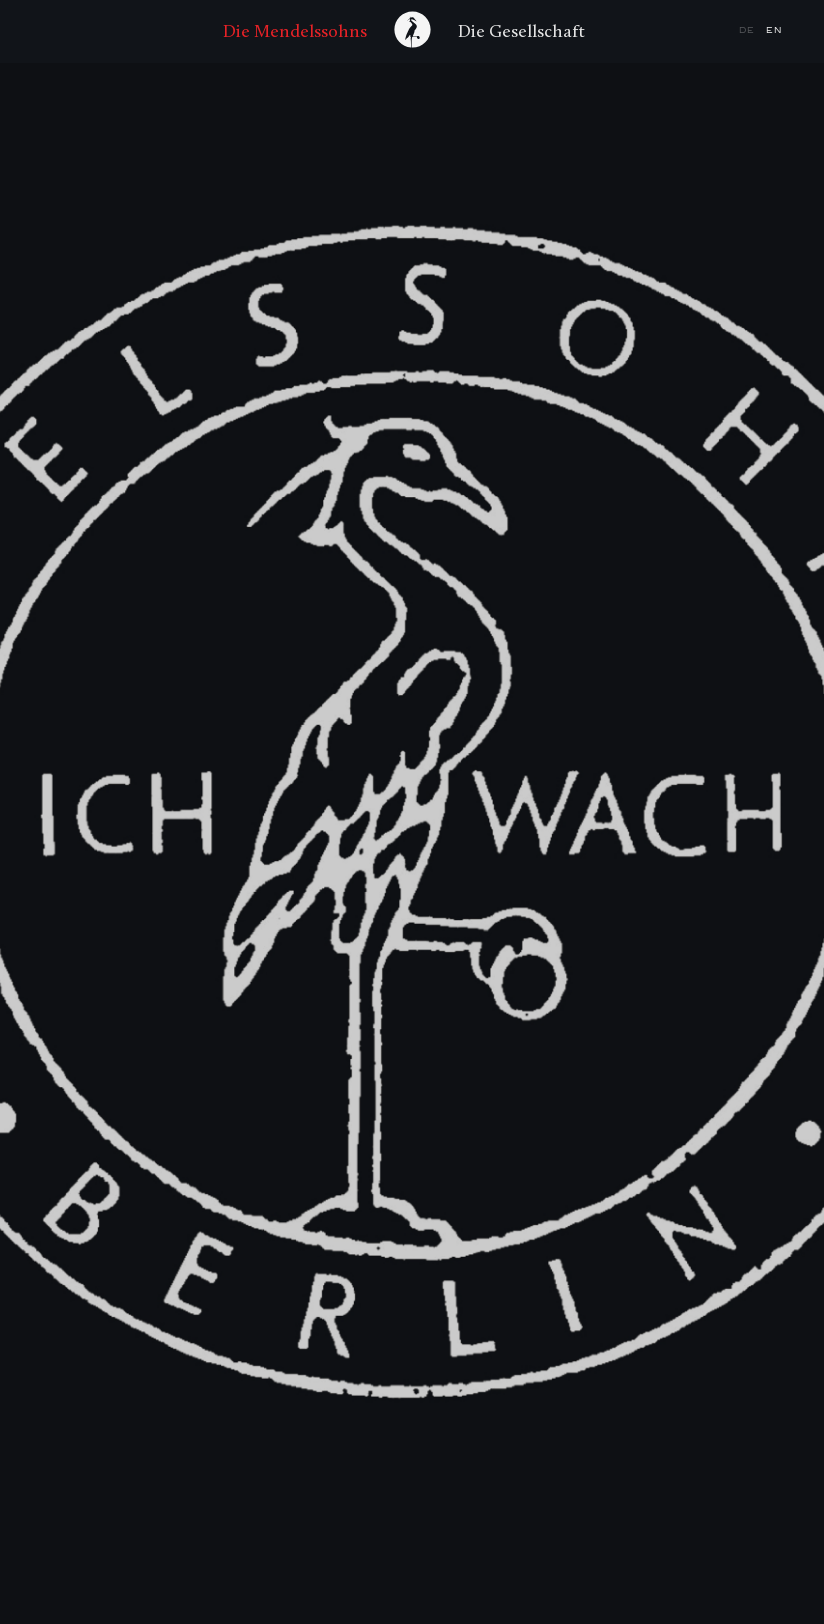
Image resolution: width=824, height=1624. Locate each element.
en (774, 30)
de (749, 30)
